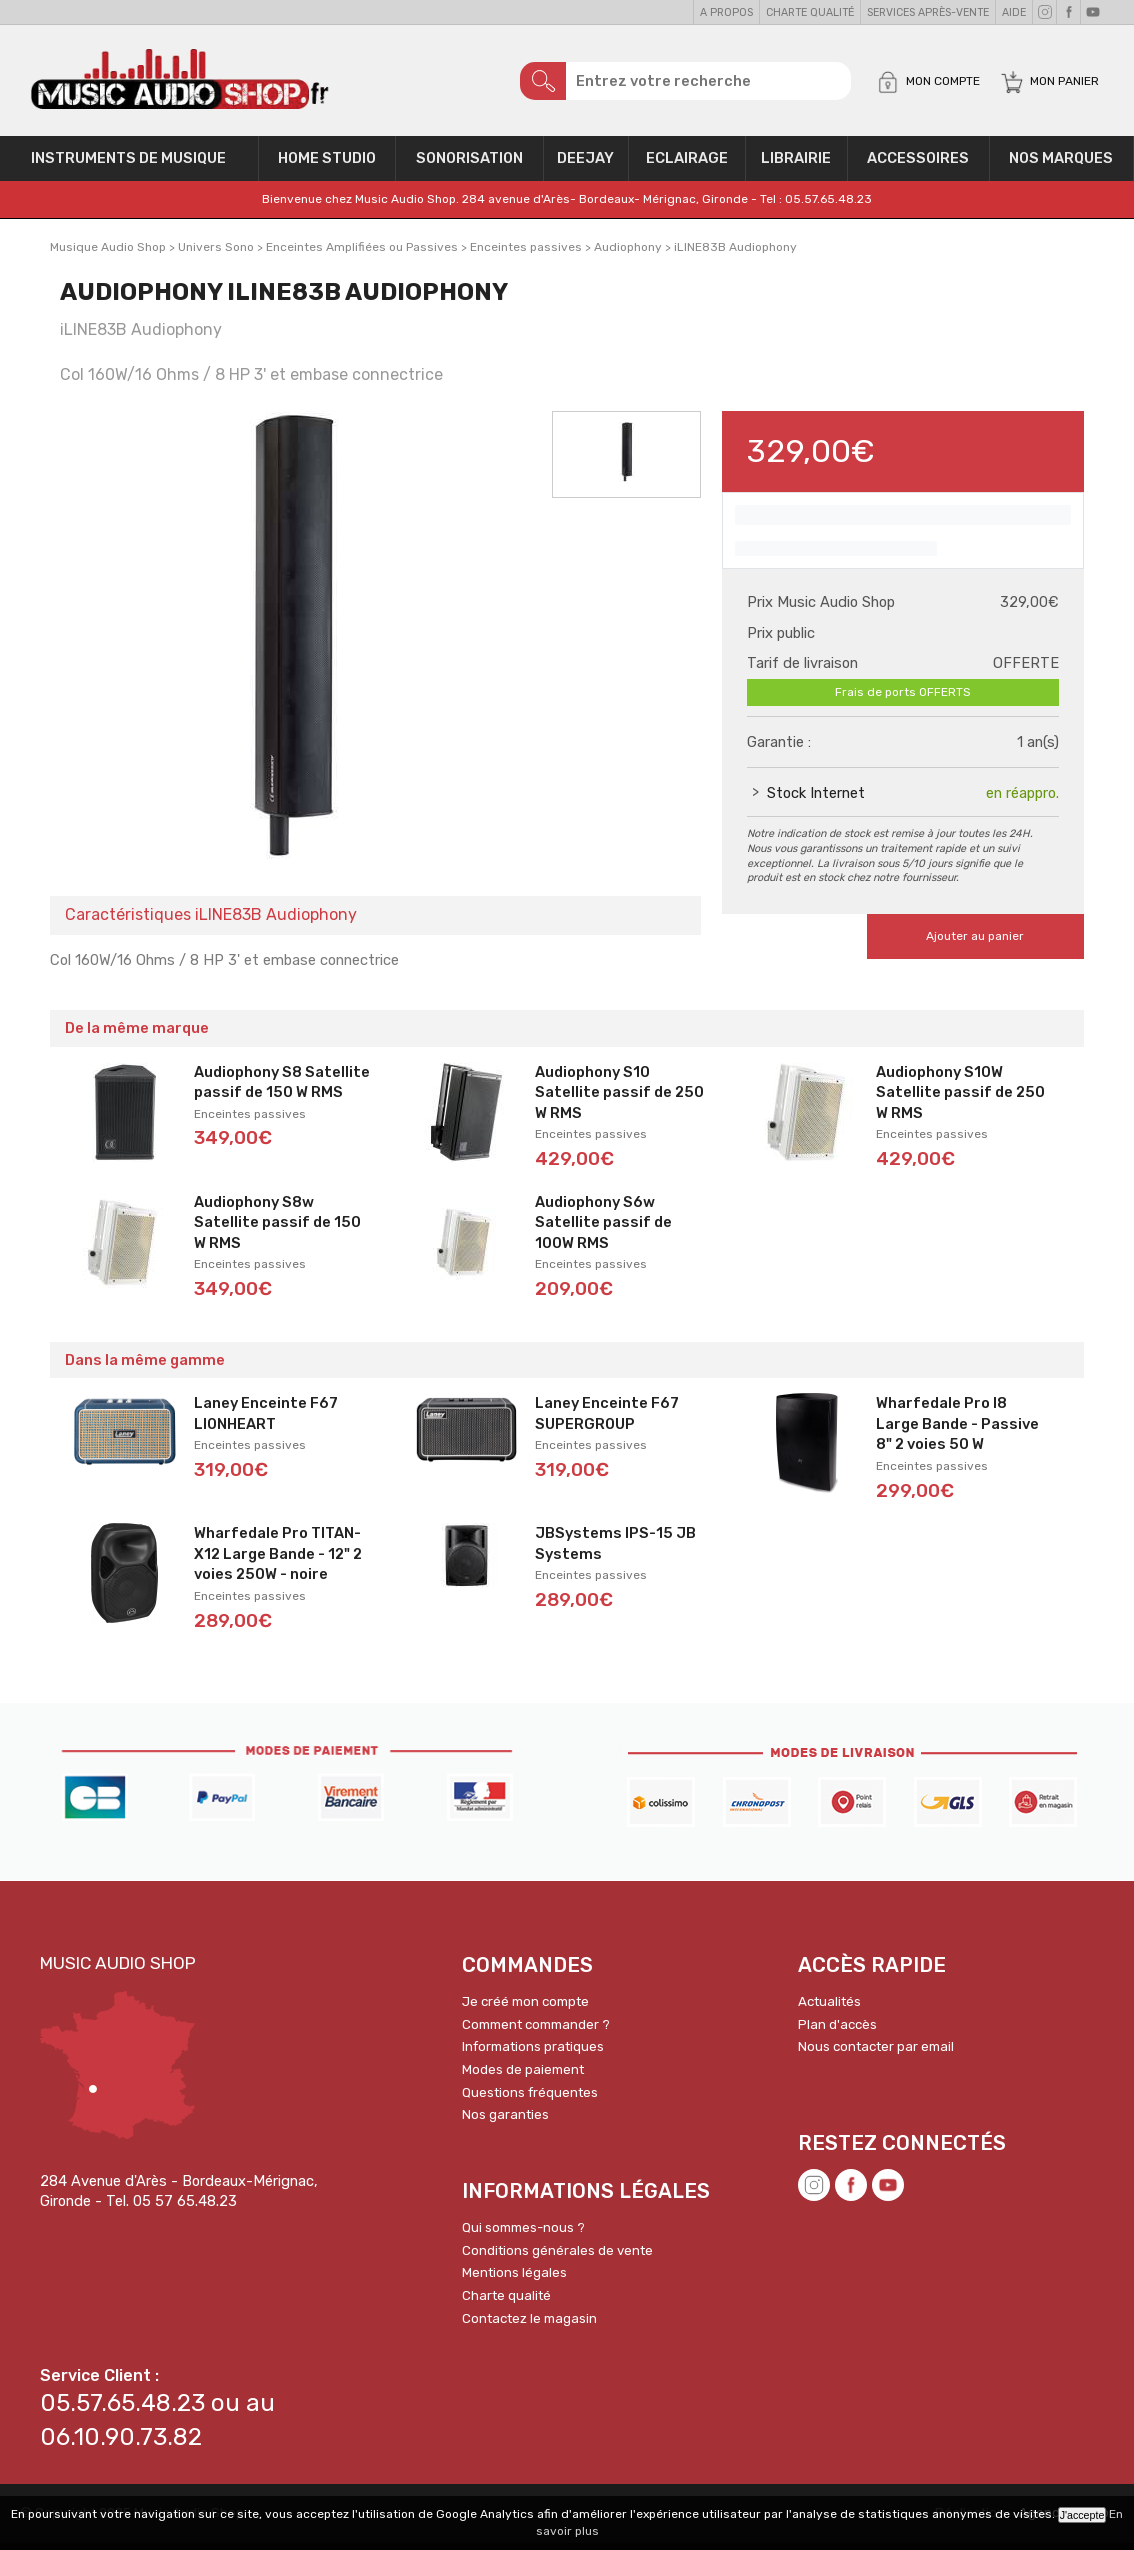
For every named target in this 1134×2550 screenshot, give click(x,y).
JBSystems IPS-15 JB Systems (615, 1550)
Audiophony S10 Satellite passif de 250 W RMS (619, 1099)
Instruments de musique (128, 166)
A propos (726, 12)
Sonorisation (469, 166)
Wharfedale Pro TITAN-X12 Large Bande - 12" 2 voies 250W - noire (278, 1560)
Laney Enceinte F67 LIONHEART (266, 1420)
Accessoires (918, 166)
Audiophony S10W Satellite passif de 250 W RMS (960, 1099)
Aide (1014, 12)
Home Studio (327, 166)
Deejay (585, 166)
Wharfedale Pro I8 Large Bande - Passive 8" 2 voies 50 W (957, 1430)
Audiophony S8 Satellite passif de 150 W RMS (282, 1089)
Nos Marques (1061, 166)
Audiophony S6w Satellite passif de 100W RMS (603, 1229)
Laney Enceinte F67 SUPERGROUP (607, 1420)
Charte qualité (810, 12)
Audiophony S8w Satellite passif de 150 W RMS (277, 1229)
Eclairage (687, 166)
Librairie (796, 166)
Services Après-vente (928, 12)
